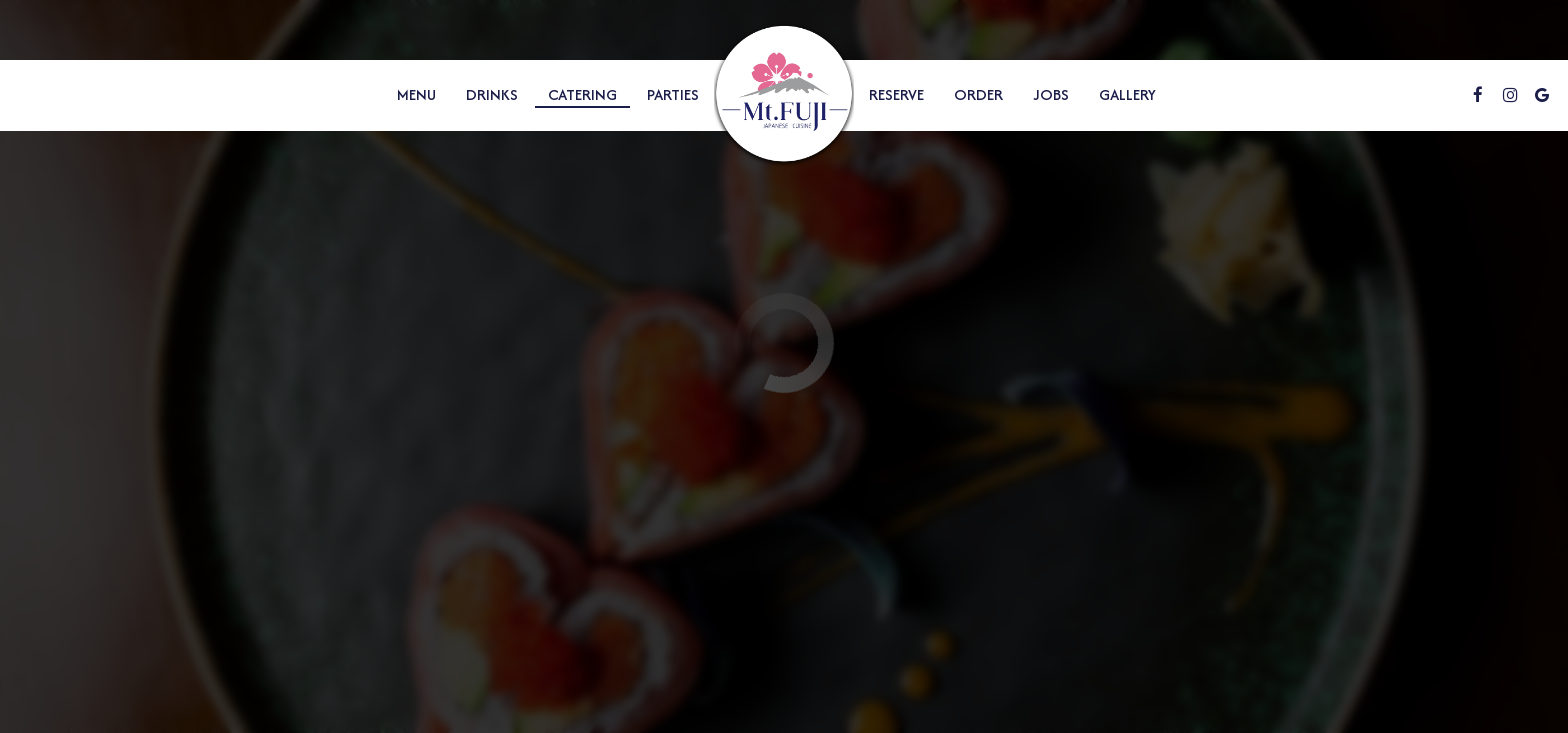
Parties (673, 95)
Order (978, 95)
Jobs (1051, 95)
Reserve (896, 95)
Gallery (1127, 95)
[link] (784, 95)
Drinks (492, 95)
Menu (416, 95)
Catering (582, 95)
